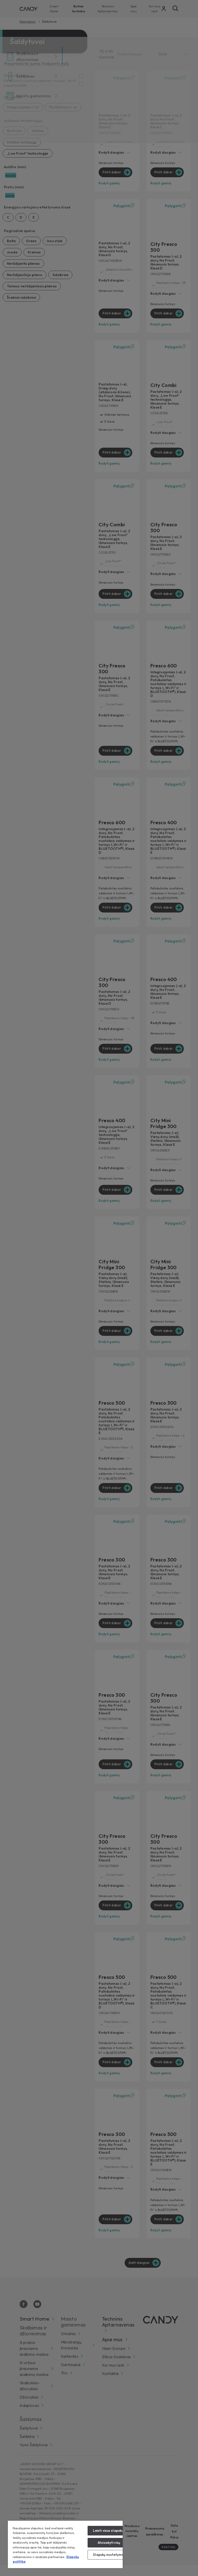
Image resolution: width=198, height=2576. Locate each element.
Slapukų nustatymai (109, 2555)
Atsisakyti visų (109, 2543)
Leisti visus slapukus (109, 2530)
